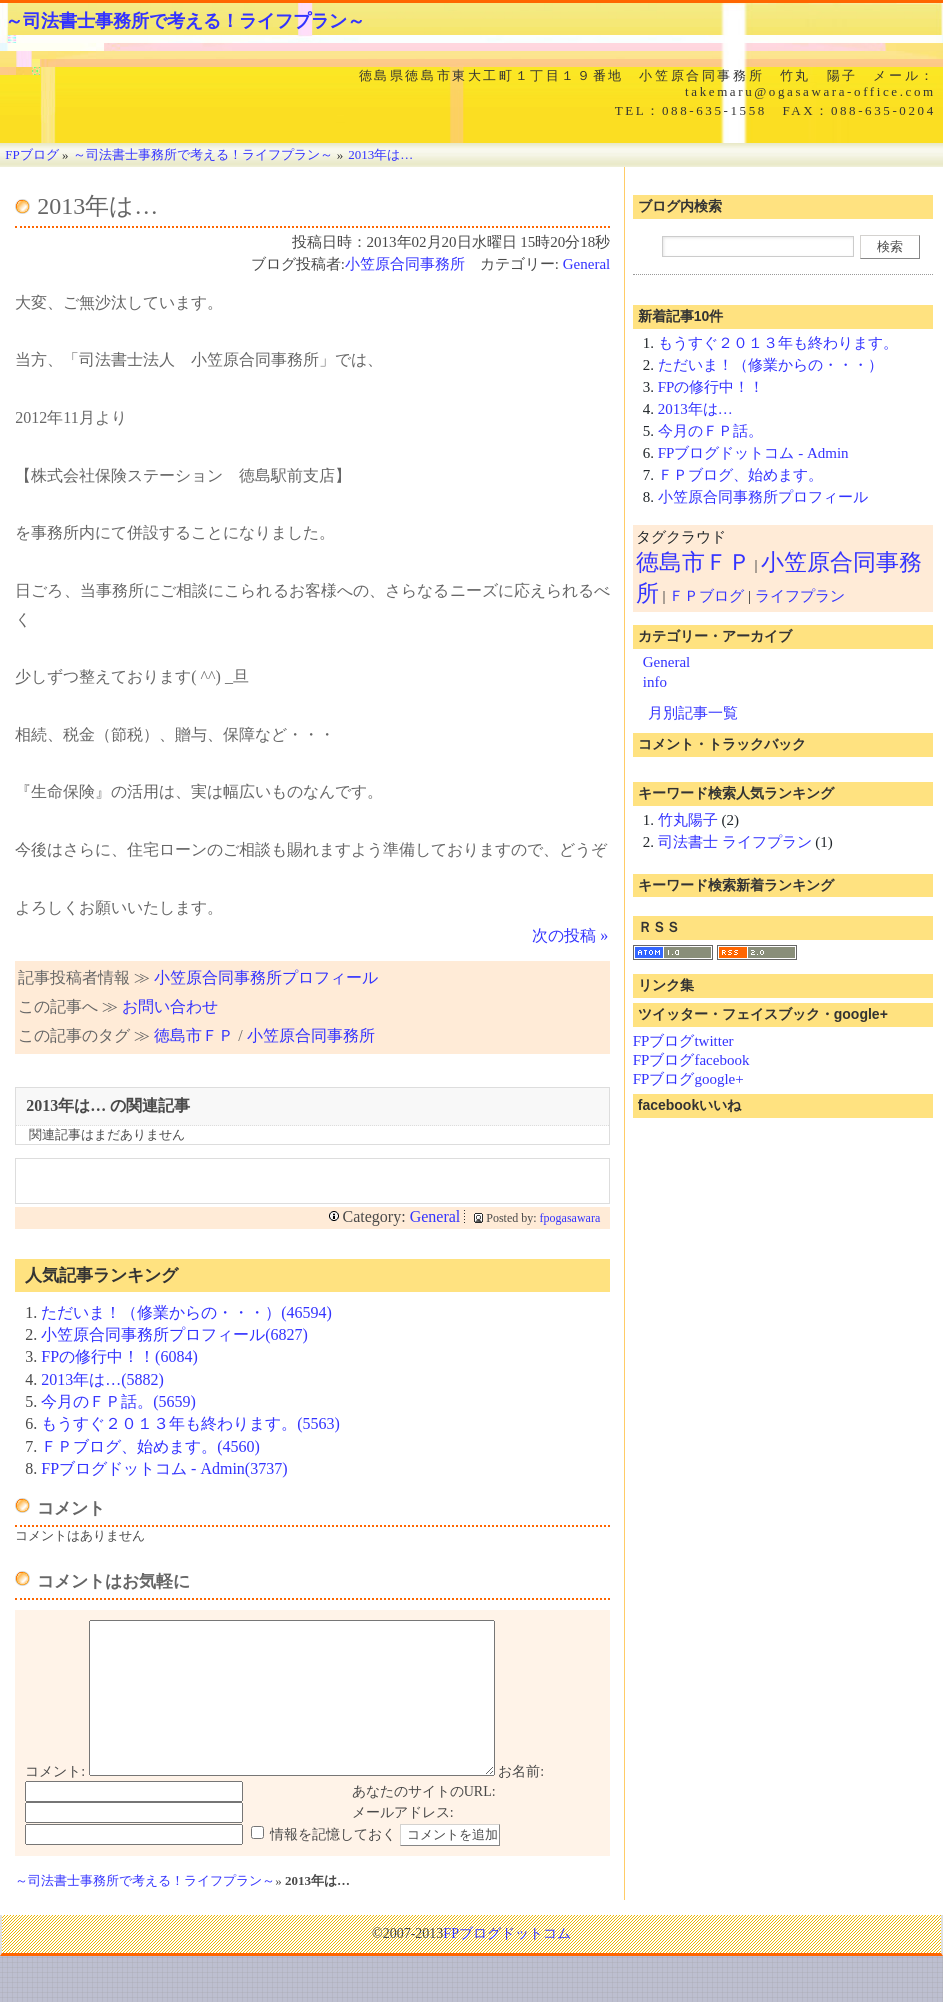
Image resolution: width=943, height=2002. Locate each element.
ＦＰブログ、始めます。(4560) (150, 1446)
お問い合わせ (170, 1006)
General (586, 264)
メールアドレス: (403, 1842)
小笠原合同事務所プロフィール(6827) (174, 1334)
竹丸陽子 (688, 820)
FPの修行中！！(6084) (119, 1356)
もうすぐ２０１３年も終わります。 (778, 343)
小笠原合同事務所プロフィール (266, 977)
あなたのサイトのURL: (424, 1821)
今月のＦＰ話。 (710, 431)
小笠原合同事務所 (405, 264)
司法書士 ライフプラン (735, 842)
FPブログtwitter (683, 1041)
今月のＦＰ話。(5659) (118, 1401)
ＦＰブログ (706, 596)
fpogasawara (570, 1218)
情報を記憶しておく (333, 1864)
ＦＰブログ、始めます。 (740, 475)
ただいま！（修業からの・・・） (770, 365)
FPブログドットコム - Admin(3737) (164, 1468)
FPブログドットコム (507, 1963)
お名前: (521, 1801)
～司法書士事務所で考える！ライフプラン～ (185, 21)
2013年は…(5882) (102, 1379)
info (655, 682)
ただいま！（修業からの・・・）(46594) (186, 1312)
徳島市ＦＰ (194, 1035)
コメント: (55, 1801)
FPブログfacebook (691, 1060)
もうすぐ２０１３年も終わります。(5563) (190, 1423)
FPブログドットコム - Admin (753, 453)
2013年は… (695, 409)
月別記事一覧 (693, 713)
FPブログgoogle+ (688, 1079)
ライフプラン (800, 596)
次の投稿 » (570, 935)
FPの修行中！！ (711, 387)
